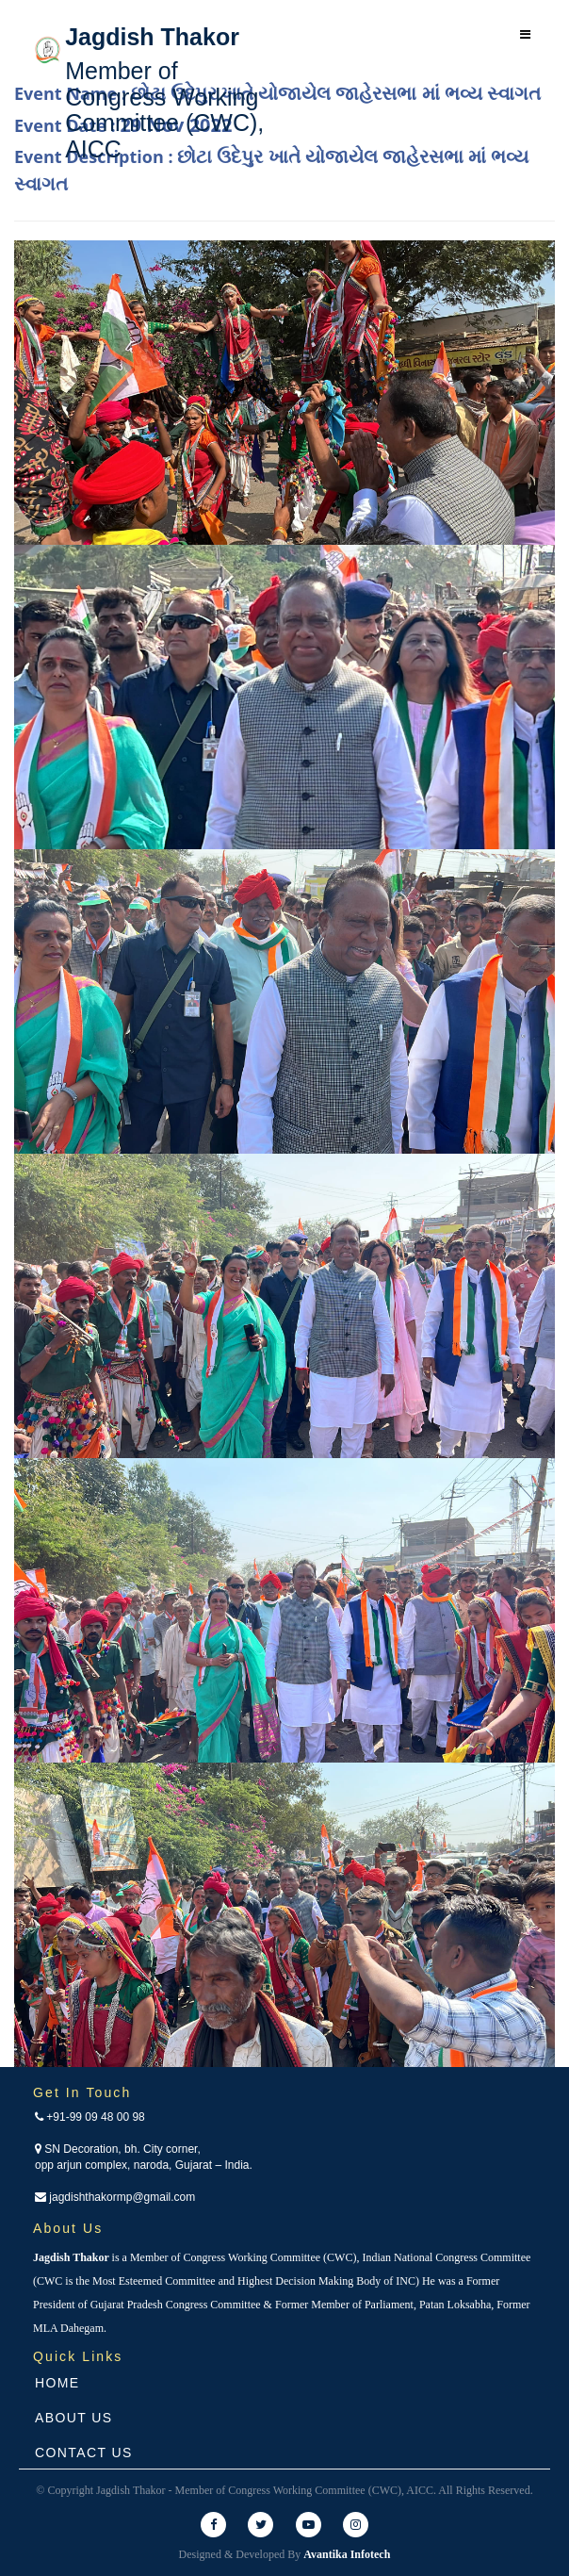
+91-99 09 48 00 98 (90, 2117)
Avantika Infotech (346, 2554)
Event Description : (271, 169)
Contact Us (84, 2452)
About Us (74, 2417)
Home (57, 2382)
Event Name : (277, 93)
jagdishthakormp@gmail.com (115, 2197)
